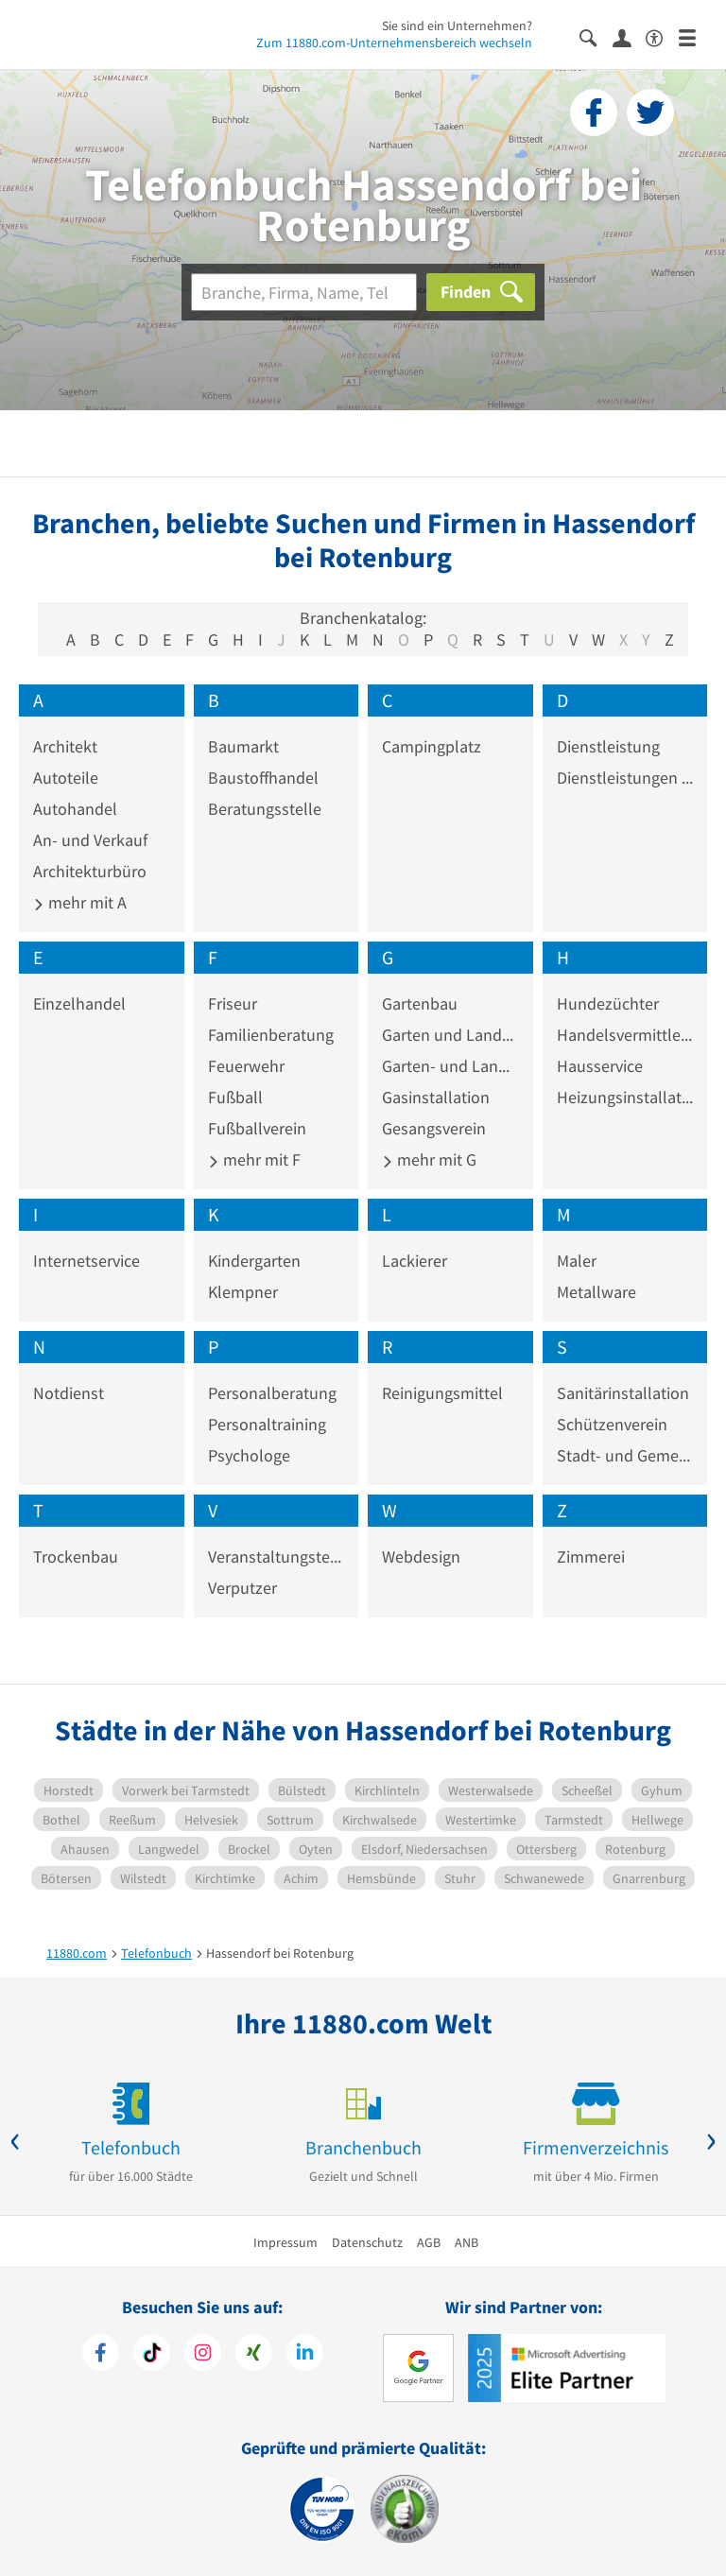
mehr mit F (254, 1159)
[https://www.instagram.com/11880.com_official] (202, 2355)
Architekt (65, 746)
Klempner (243, 1292)
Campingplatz (431, 746)
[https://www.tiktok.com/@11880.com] (151, 2355)
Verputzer (242, 1588)
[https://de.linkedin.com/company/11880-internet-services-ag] (304, 2355)
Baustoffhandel (263, 777)
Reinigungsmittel (442, 1393)
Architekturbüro (90, 871)
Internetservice (86, 1260)
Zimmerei (591, 1556)
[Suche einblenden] (596, 36)
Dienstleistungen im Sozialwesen (625, 777)
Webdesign (421, 1556)
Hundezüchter (608, 1003)
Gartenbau (420, 1003)
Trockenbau (75, 1556)
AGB (429, 2242)
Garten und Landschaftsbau (450, 1035)
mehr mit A (80, 902)
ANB (466, 2242)
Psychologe (249, 1455)
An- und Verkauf (90, 840)
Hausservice (600, 1066)
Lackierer (414, 1260)
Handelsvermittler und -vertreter (625, 1035)
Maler (576, 1260)
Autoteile (65, 777)
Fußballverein (257, 1128)
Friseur (232, 1003)
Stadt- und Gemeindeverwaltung (625, 1455)
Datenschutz (367, 2242)
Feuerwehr (246, 1066)
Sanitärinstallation (623, 1393)
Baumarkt (243, 746)
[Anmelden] (629, 37)
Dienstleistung (608, 746)
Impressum (285, 2242)
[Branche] (304, 292)
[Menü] (695, 36)
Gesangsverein (434, 1128)
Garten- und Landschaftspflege (450, 1066)
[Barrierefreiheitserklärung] (662, 36)
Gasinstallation (436, 1097)
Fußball (235, 1097)
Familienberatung (271, 1035)
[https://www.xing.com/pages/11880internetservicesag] (253, 2355)
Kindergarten (254, 1260)
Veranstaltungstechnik (276, 1556)
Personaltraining (267, 1424)
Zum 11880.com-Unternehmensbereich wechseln (394, 42)
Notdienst (68, 1393)
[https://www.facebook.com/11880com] (100, 2355)
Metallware (596, 1292)
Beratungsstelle (264, 809)
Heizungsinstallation (625, 1097)
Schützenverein (612, 1424)
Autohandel (75, 809)
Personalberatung (272, 1393)
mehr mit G (429, 1159)
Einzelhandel (79, 1003)
